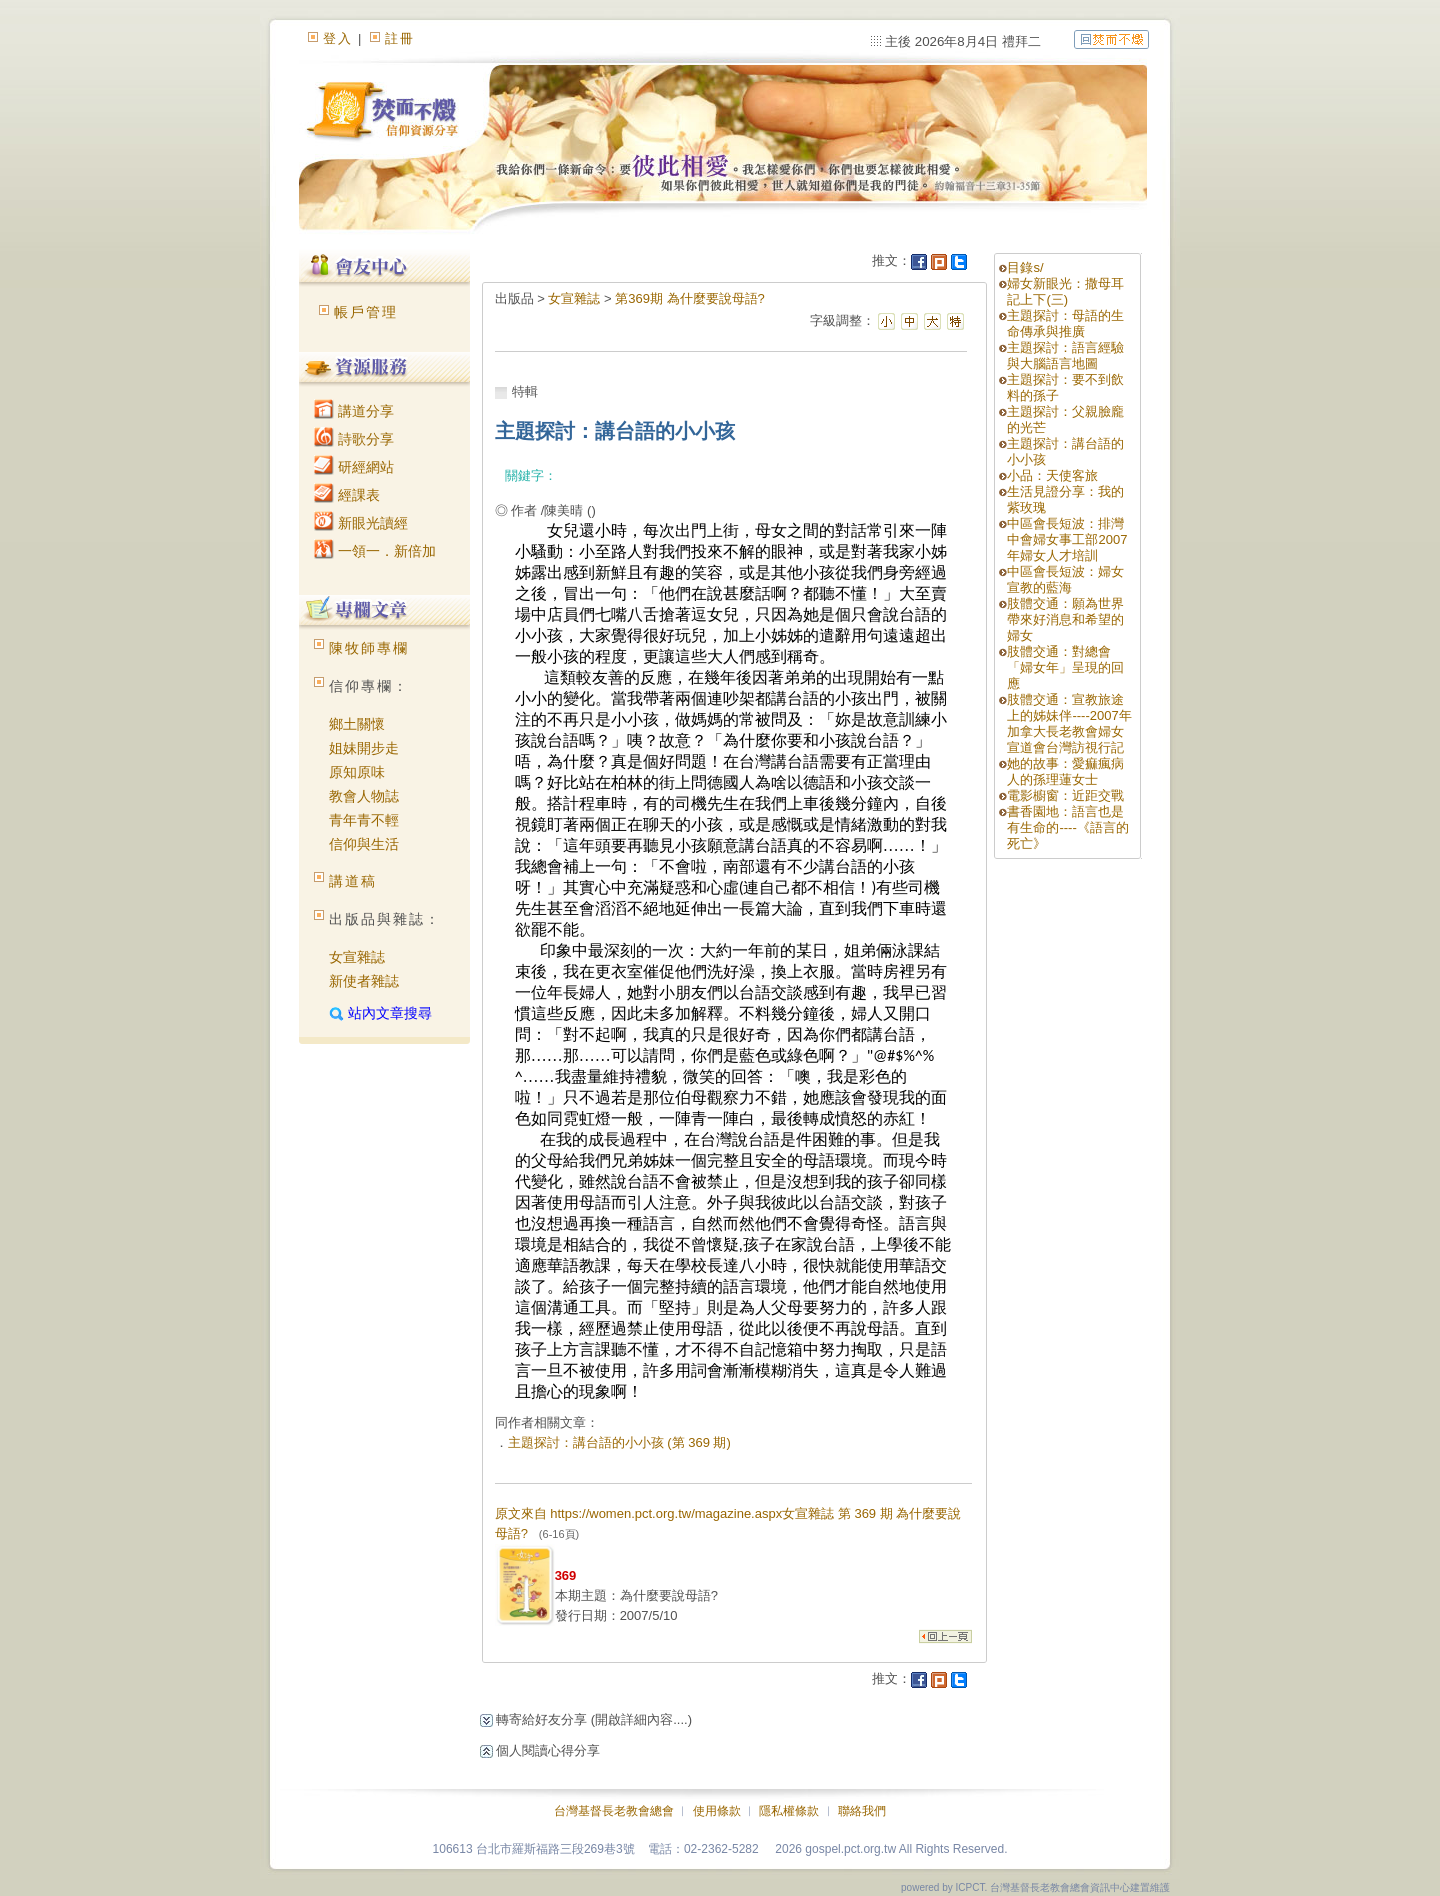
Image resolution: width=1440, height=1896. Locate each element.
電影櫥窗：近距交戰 (1065, 795)
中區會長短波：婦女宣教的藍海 (1065, 579)
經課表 (347, 495)
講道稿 (353, 881)
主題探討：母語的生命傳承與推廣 (1065, 323)
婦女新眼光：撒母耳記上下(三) (1065, 291)
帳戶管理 (366, 312)
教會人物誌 (364, 796)
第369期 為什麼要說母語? (690, 298)
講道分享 (354, 411)
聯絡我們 (862, 1811)
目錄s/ (1025, 267)
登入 (338, 38)
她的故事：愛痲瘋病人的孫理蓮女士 (1065, 771)
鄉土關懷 (357, 724)
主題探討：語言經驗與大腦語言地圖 (1065, 355)
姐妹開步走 (364, 748)
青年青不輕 (364, 820)
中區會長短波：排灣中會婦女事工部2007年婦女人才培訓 (1067, 539)
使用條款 (717, 1811)
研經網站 (354, 467)
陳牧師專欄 (369, 648)
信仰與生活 (364, 844)
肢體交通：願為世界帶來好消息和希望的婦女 (1065, 619)
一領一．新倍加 (375, 551)
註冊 (400, 38)
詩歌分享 (354, 439)
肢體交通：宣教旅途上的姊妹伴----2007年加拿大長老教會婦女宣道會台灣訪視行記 (1069, 723)
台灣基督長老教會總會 (614, 1811)
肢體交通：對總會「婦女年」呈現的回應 (1065, 667)
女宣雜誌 (357, 957)
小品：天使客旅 (1052, 475)
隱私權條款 (789, 1811)
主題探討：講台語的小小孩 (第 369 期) (619, 1442)
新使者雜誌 (364, 981)
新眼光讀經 (361, 523)
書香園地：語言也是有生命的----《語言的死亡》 (1067, 827)
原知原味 (357, 772)
